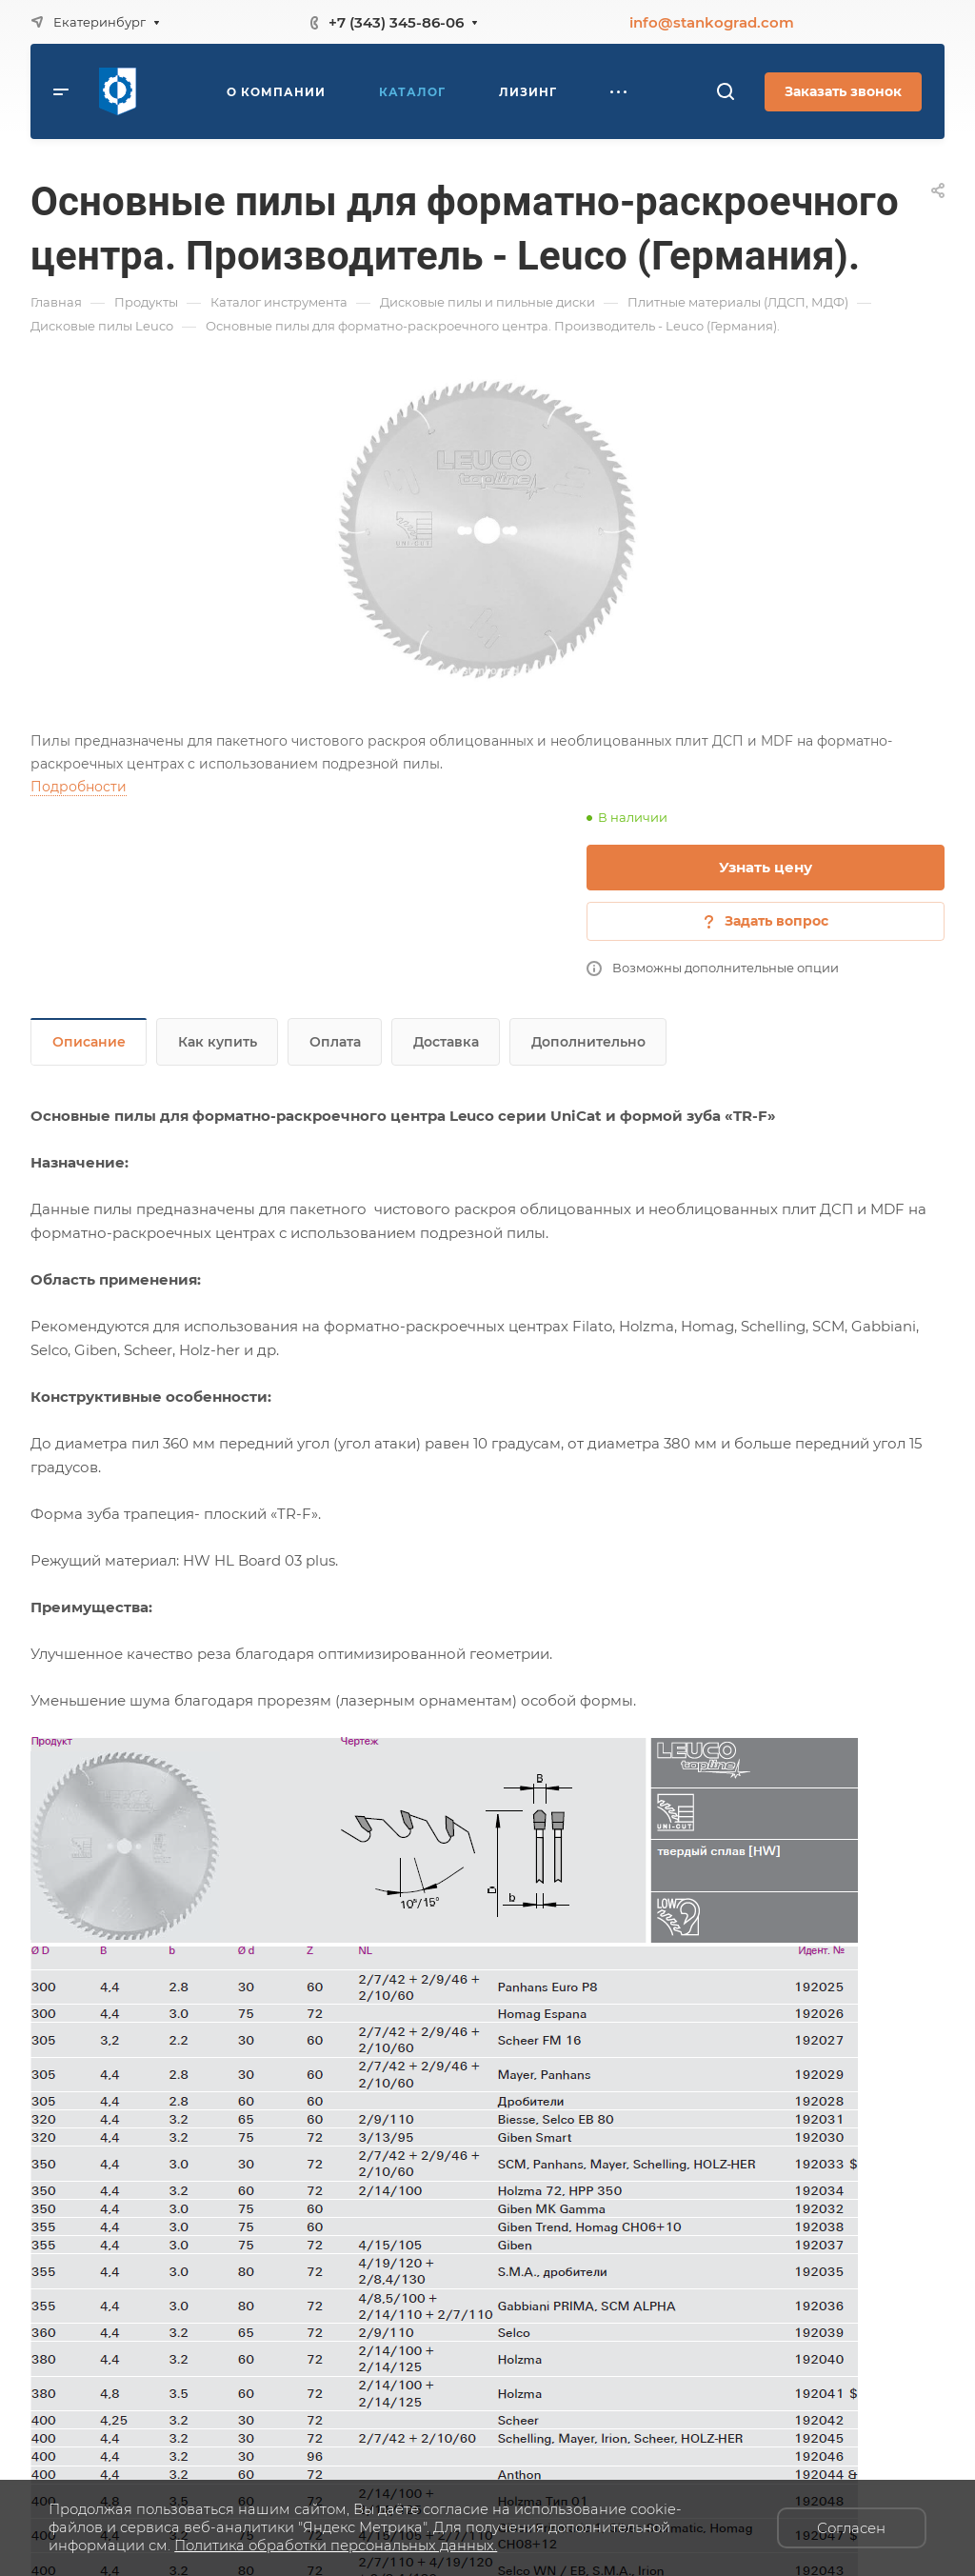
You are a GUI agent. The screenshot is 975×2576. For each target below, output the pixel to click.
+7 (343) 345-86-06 (396, 22)
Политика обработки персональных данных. (335, 2545)
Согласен (851, 2528)
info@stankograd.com (711, 22)
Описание (89, 1041)
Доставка (446, 1041)
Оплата (335, 1041)
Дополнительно (588, 1041)
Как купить (217, 1041)
